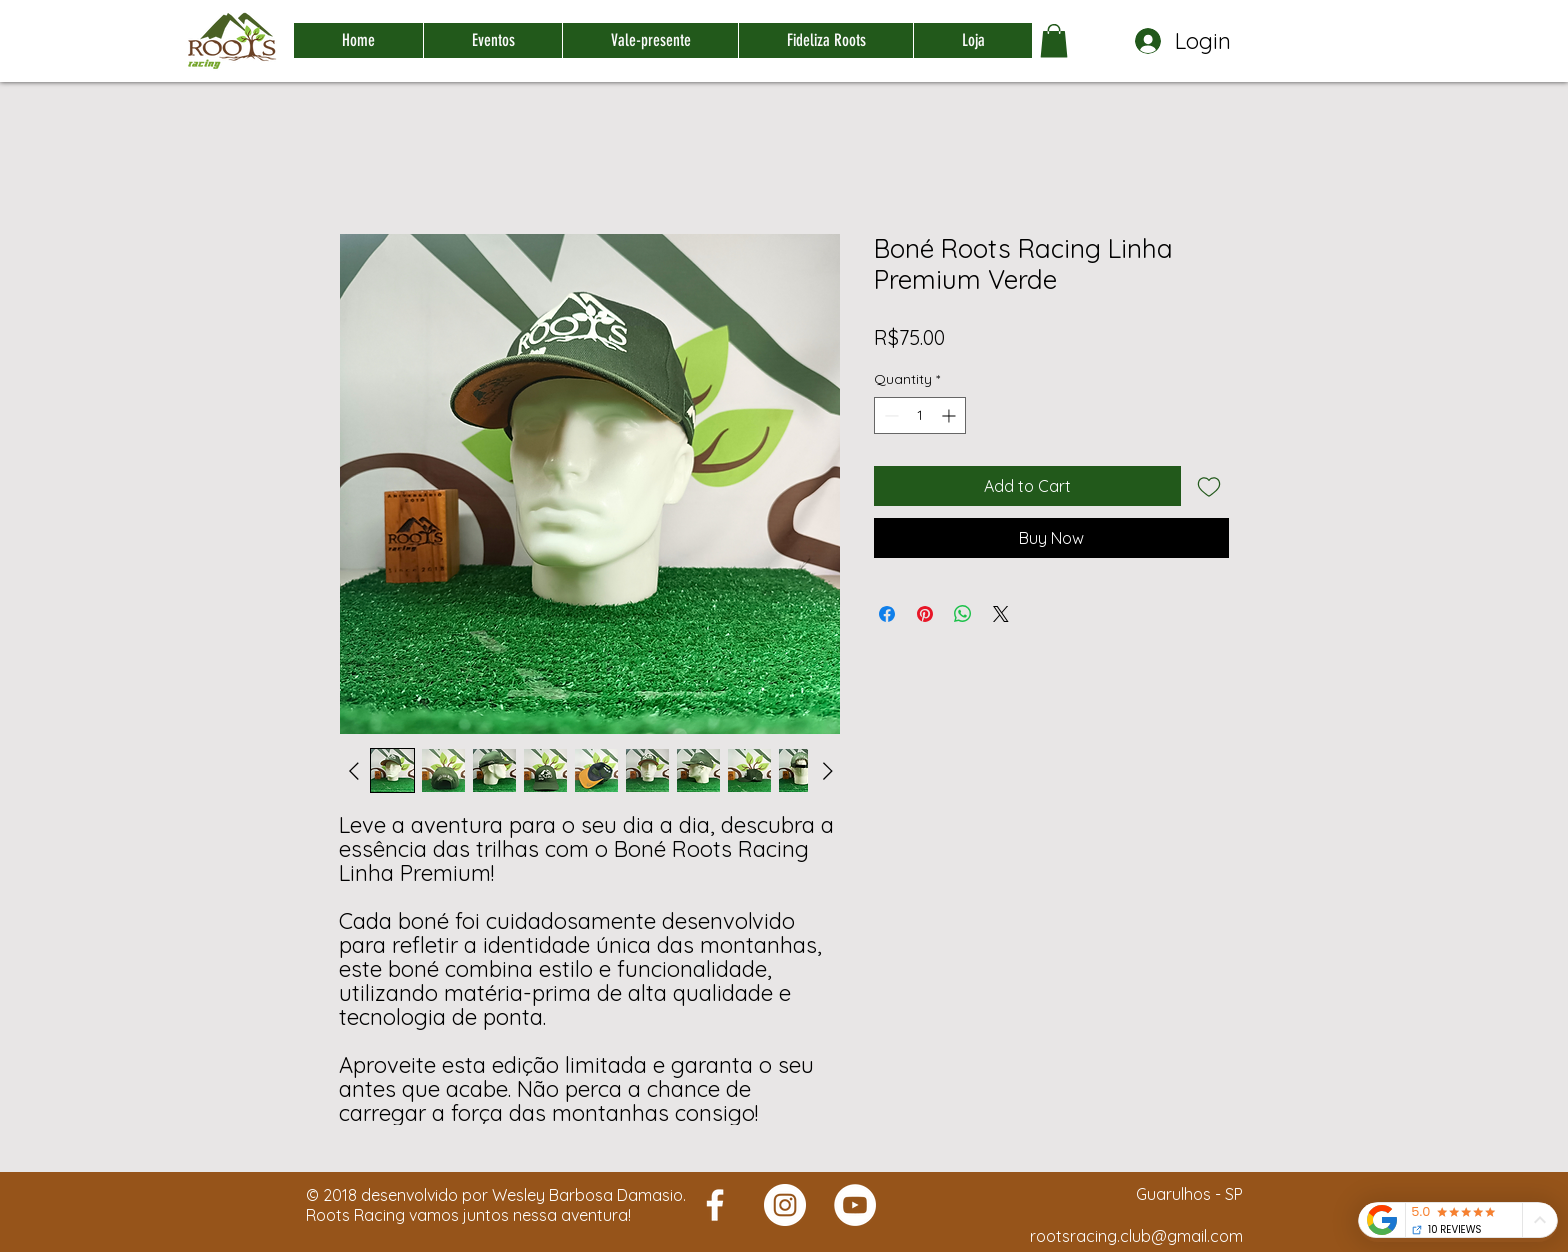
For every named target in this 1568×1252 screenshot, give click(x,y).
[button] (1054, 40)
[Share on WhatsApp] (963, 614)
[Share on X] (1001, 614)
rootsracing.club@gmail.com (1136, 1236)
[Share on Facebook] (887, 614)
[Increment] (950, 415)
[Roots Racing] (715, 1205)
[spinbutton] (920, 415)
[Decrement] (889, 415)
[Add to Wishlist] (1209, 486)
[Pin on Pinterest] (925, 614)
